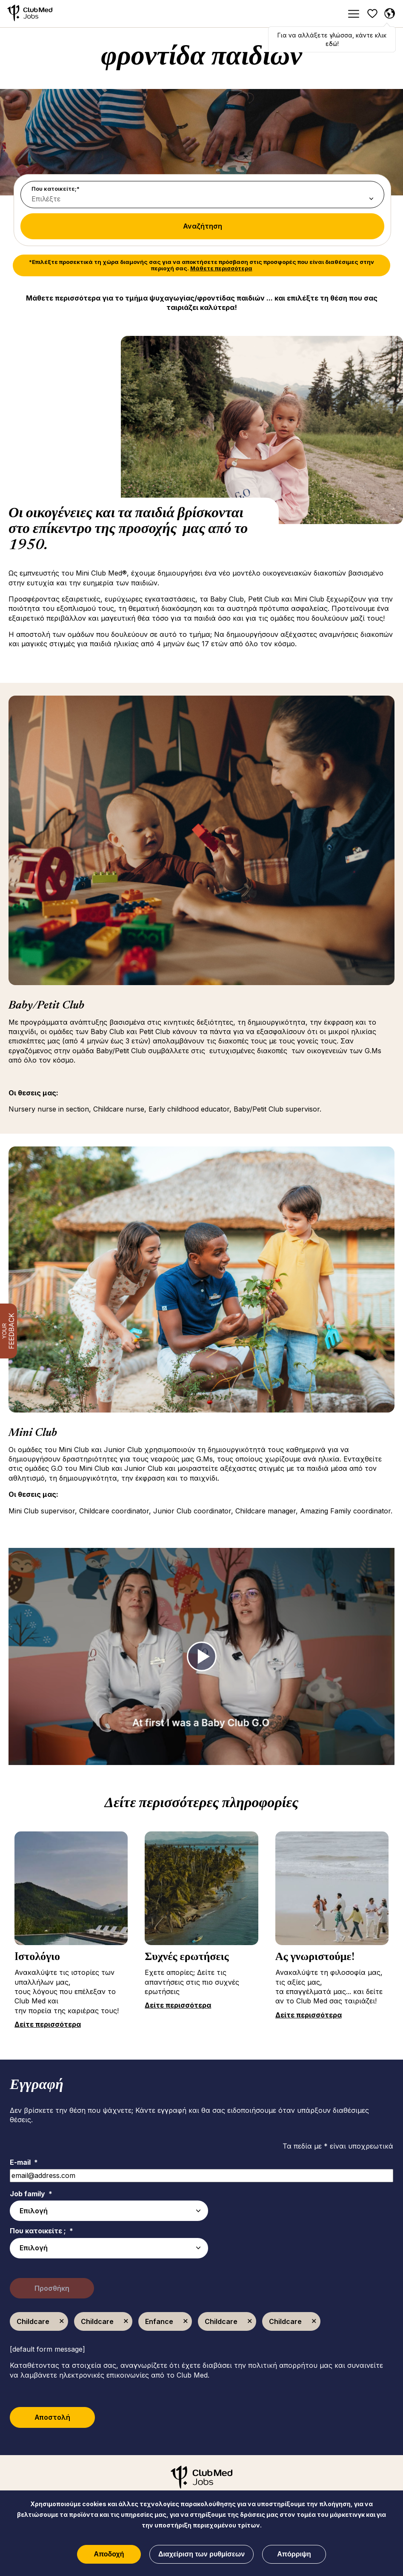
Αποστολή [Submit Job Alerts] (53, 2417)
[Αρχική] (29, 14)
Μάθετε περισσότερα (221, 268)
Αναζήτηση (202, 226)
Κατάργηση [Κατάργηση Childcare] (61, 2321)
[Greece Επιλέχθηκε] (389, 13)
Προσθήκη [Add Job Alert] (53, 2288)
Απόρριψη (294, 2554)
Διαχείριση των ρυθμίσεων (201, 2554)
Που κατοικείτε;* (55, 188)
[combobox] (109, 2248)
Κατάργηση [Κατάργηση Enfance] (185, 2321)
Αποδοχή (109, 2554)
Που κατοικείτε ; (41, 2230)
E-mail (24, 2162)
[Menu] (353, 13)
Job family (31, 2193)
